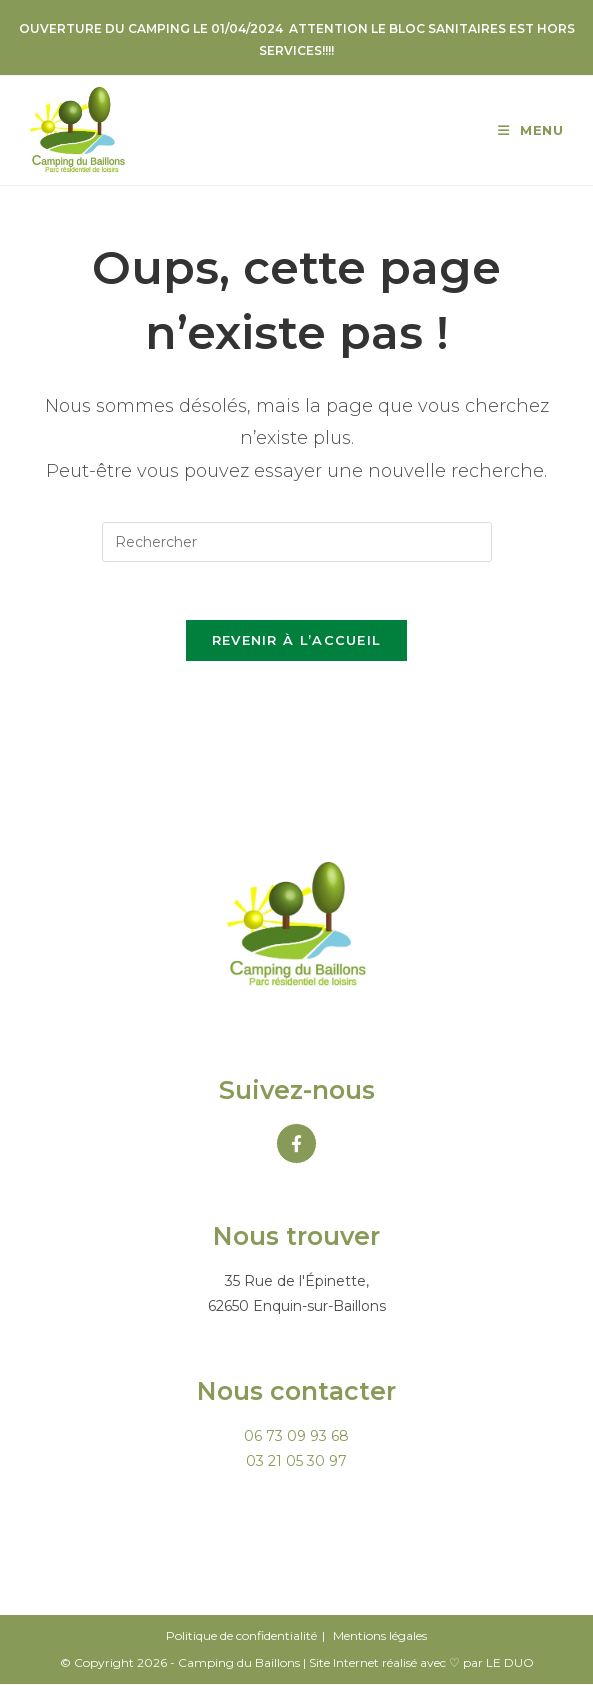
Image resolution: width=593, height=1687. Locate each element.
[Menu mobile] (531, 130)
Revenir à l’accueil (297, 643)
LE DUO (510, 1665)
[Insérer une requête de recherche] (297, 542)
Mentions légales (380, 1638)
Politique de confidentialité (241, 1638)
